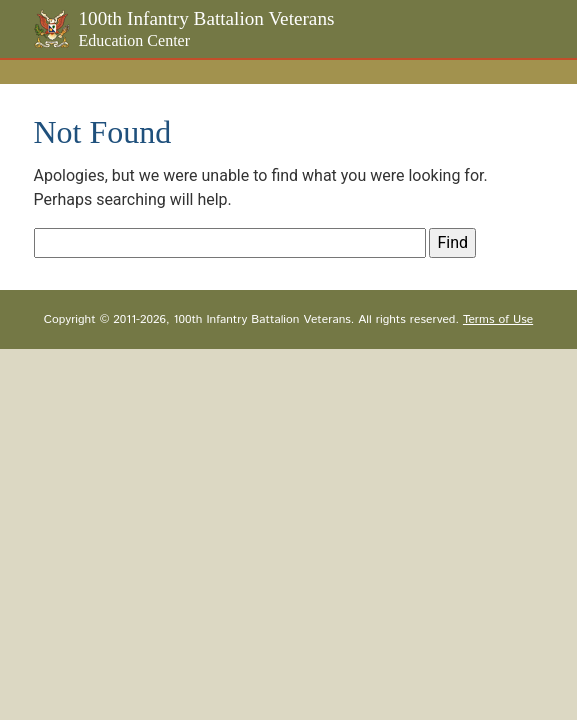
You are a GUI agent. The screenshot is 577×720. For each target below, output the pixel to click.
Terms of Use (498, 319)
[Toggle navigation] (546, 70)
